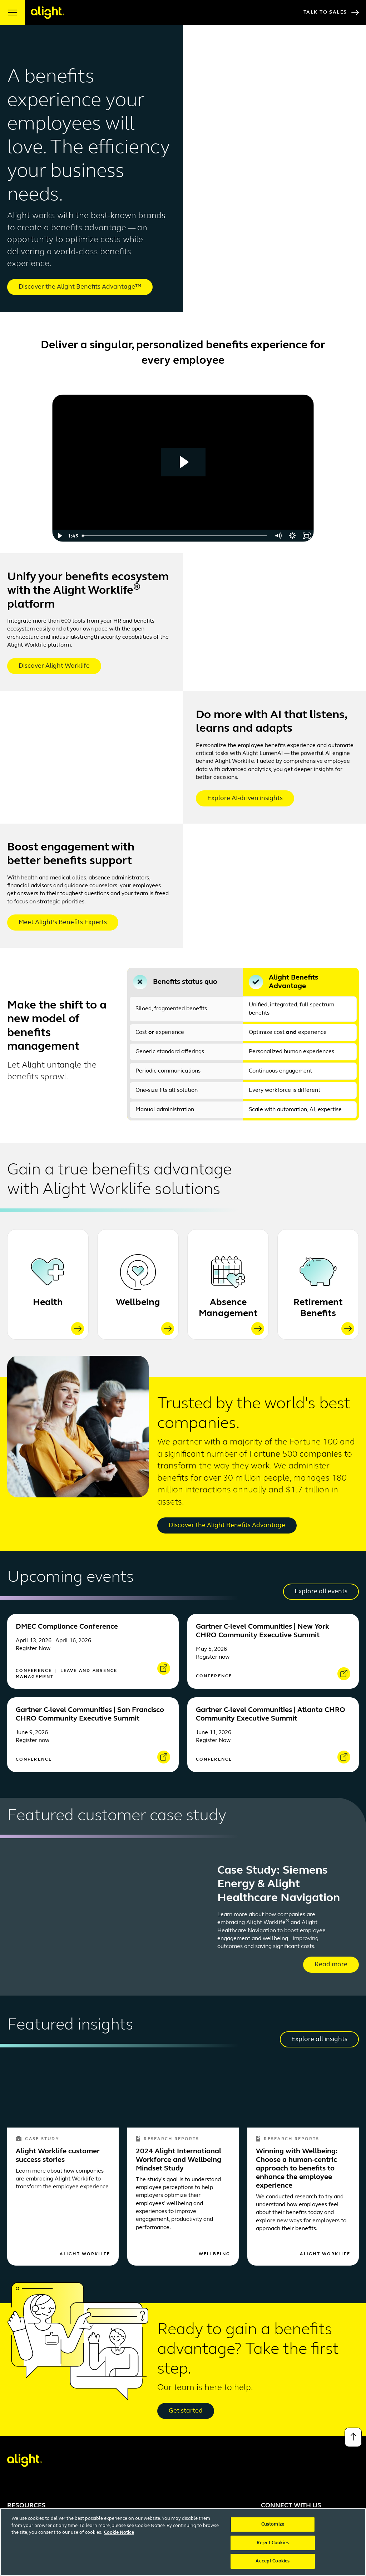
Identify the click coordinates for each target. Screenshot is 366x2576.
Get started (186, 2411)
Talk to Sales (331, 12)
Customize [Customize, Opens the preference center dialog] (272, 2533)
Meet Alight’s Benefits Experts (63, 922)
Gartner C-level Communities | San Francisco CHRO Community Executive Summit (90, 1714)
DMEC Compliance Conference (67, 1626)
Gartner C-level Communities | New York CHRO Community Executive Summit (262, 1631)
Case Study (37, 2139)
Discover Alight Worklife (54, 666)
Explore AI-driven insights (245, 798)
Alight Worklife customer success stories (58, 2156)
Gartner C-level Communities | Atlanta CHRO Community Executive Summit (270, 1714)
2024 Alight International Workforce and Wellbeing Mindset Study (178, 2160)
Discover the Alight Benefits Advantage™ (80, 287)
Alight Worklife (85, 2254)
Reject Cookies (273, 2552)
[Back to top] (353, 2437)
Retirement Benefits (318, 1308)
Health (48, 1302)
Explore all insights (319, 2039)
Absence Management (228, 1308)
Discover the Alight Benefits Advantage (227, 1525)
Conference (35, 1671)
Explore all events (321, 1591)
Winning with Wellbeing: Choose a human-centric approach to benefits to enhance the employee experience (297, 2168)
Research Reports (167, 2139)
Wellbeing (138, 1302)
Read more (331, 1964)
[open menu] (12, 12)
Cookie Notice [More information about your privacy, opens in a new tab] (119, 2542)
